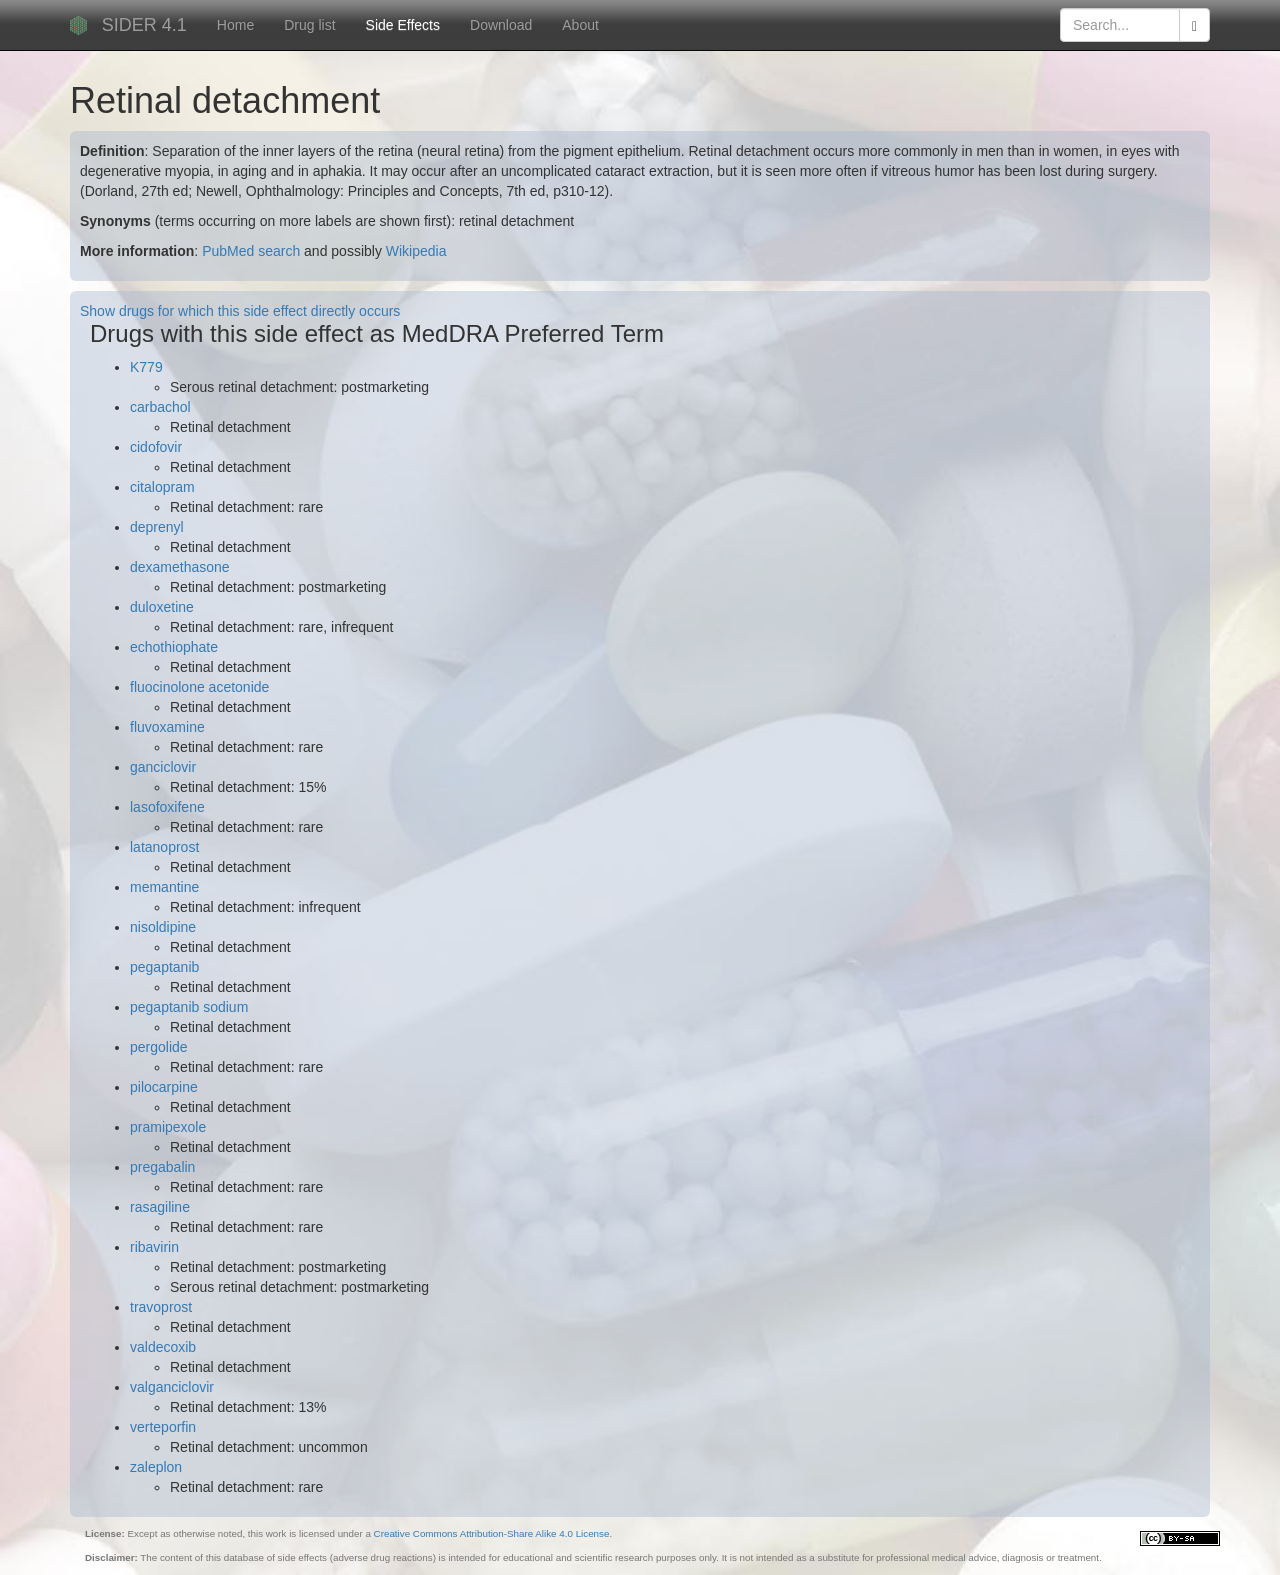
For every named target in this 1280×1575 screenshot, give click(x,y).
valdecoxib (163, 1347)
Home (235, 25)
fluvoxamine (167, 727)
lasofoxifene (167, 807)
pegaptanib (164, 967)
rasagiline (160, 1207)
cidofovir (156, 447)
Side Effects (403, 25)
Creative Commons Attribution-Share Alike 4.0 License (492, 1533)
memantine (164, 887)
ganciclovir (163, 767)
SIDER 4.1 (144, 25)
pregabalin (162, 1167)
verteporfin (163, 1427)
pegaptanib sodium (189, 1007)
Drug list (309, 25)
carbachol (160, 407)
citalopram (162, 487)
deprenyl (157, 527)
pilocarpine (164, 1087)
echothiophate (174, 647)
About (580, 25)
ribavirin (154, 1247)
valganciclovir (172, 1387)
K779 (146, 367)
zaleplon (156, 1467)
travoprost (161, 1307)
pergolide (159, 1047)
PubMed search (251, 251)
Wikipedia (416, 251)
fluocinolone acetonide (199, 687)
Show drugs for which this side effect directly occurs (240, 311)
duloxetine (162, 607)
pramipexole (168, 1127)
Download (501, 25)
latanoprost (164, 847)
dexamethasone (180, 567)
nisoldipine (163, 927)
